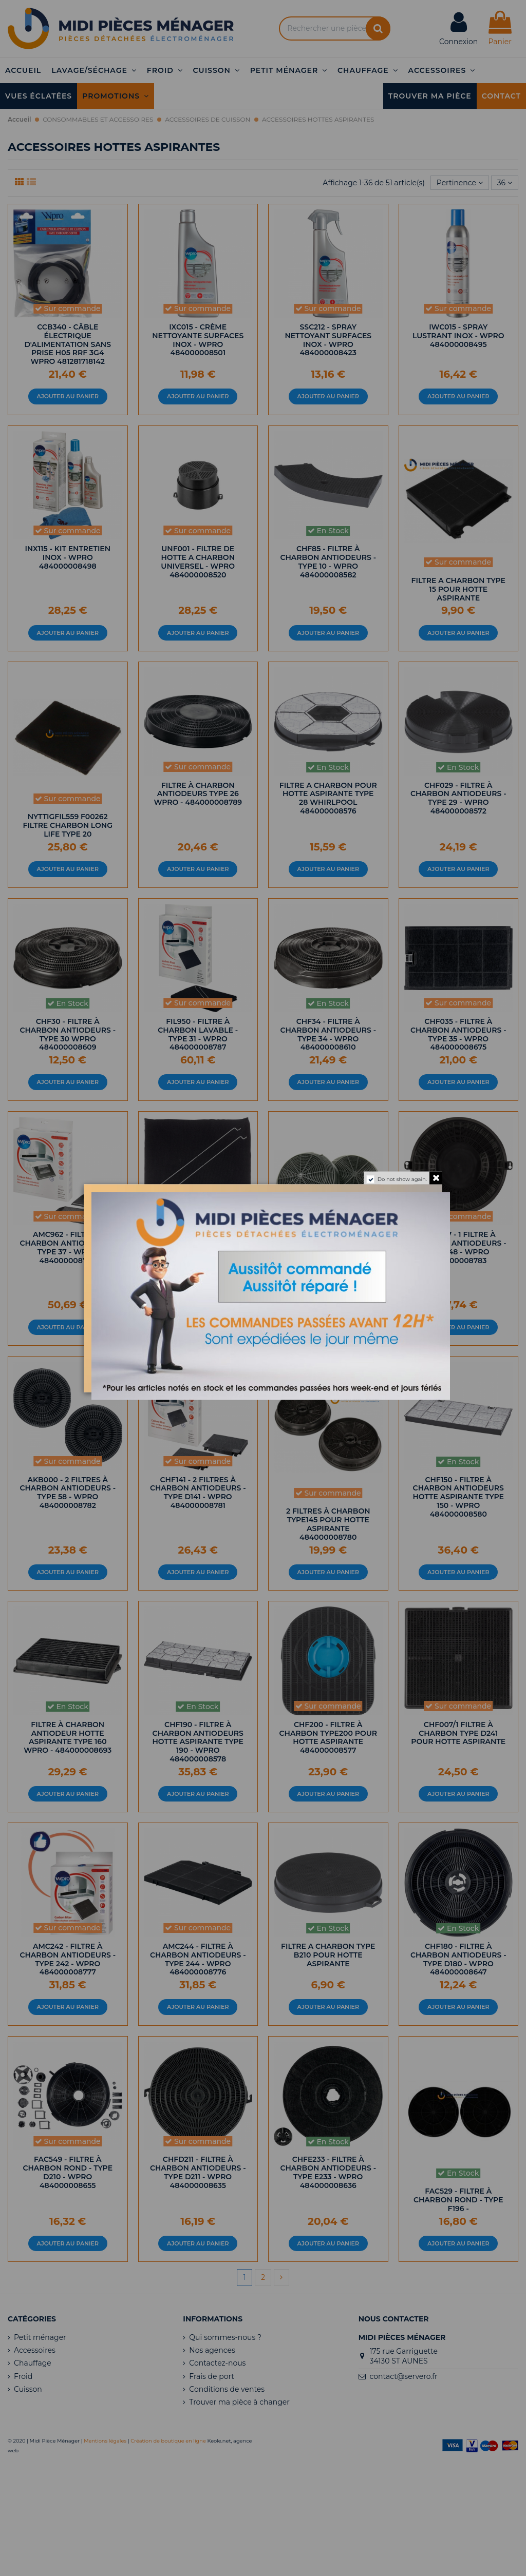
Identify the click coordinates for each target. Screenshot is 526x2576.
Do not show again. (402, 1178)
